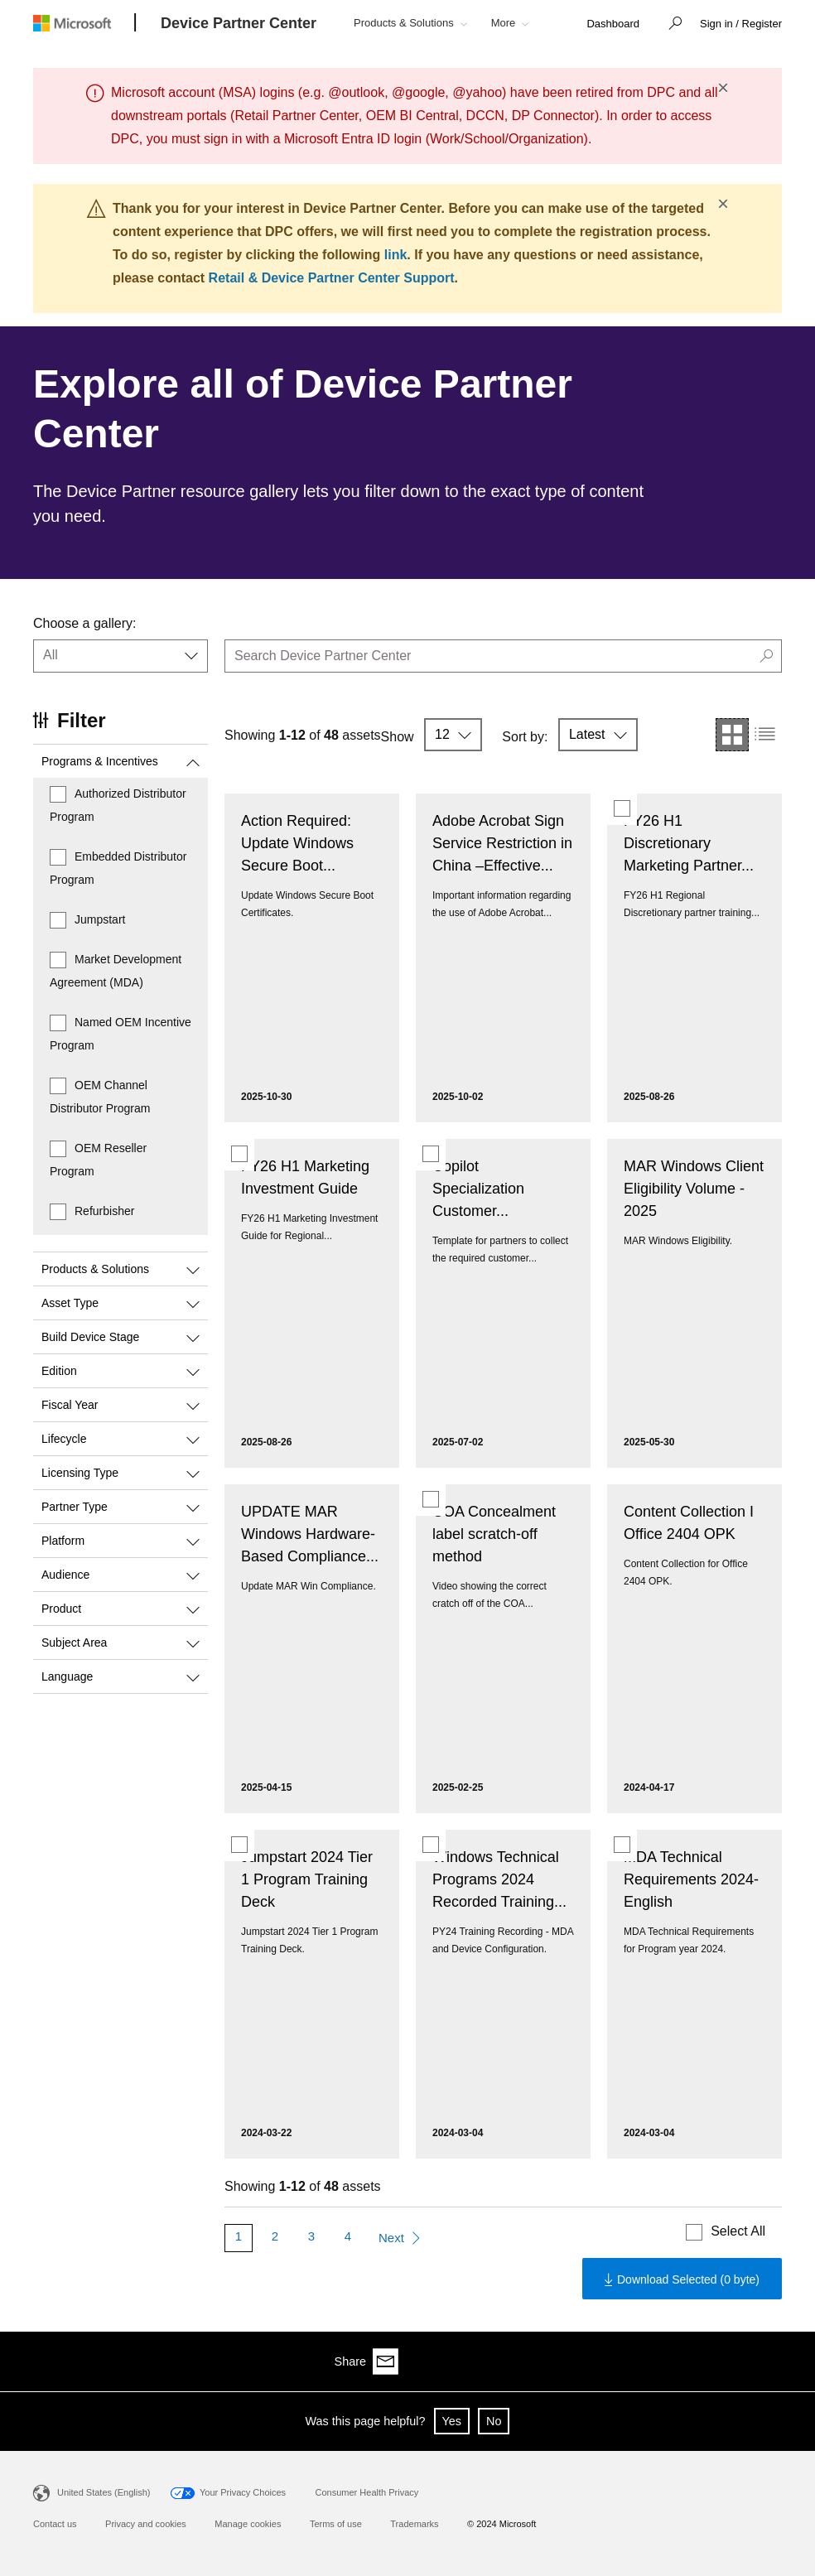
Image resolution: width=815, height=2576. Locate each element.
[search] (503, 656)
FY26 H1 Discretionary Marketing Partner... (689, 843)
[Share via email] (768, 2361)
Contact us (55, 2524)
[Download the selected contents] (682, 2278)
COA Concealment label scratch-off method (494, 1534)
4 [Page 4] (348, 2236)
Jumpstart (100, 919)
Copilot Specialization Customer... (478, 1188)
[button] (671, 25)
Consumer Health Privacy (367, 2492)
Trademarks (414, 2524)
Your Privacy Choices (243, 2492)
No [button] (493, 2421)
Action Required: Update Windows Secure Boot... (297, 843)
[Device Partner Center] (238, 24)
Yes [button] (451, 2421)
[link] (613, 24)
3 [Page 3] (311, 2236)
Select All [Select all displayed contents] (738, 2231)
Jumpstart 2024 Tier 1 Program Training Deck (307, 1879)
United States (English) (104, 2492)
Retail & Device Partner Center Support (332, 278)
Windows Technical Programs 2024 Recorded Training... (499, 1879)
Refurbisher (104, 1211)
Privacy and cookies (145, 2524)
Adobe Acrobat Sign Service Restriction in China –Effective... (502, 843)
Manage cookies (248, 2524)
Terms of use (336, 2524)
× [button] (723, 87)
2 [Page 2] (275, 2236)
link (396, 255)
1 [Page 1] (238, 2236)
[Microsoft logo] (84, 23)
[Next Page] (399, 2238)
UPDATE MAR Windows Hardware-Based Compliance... (310, 1534)
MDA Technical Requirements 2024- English (691, 1879)
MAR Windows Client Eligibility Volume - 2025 (694, 1188)
